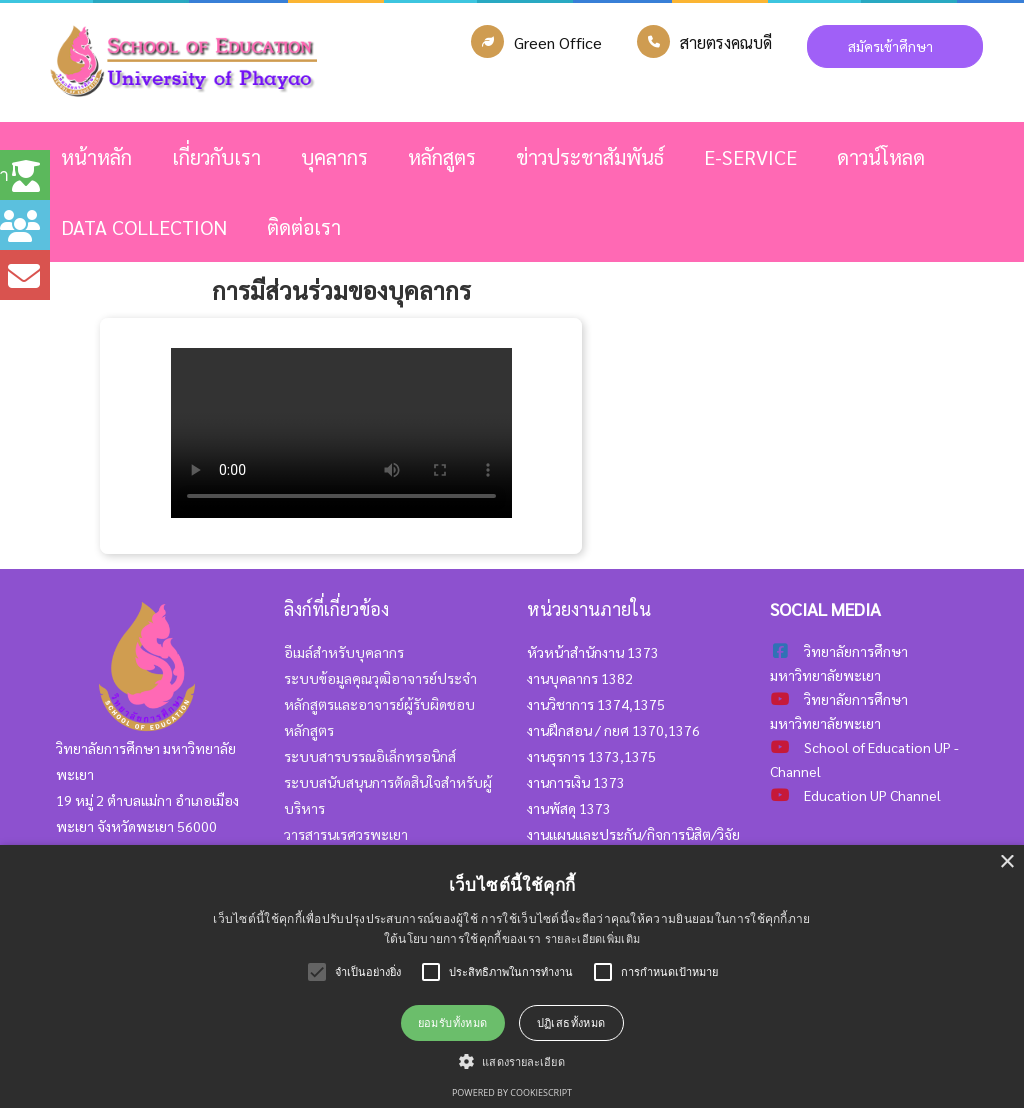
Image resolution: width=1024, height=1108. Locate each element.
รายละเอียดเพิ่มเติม (593, 938)
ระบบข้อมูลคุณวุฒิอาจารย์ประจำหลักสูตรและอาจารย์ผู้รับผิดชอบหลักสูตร (380, 704)
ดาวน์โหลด (881, 157)
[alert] (512, 976)
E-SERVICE (750, 157)
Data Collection (144, 227)
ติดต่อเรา (304, 227)
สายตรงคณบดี (726, 42)
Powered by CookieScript (512, 1092)
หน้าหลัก (96, 157)
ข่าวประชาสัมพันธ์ (590, 157)
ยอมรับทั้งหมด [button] (453, 1022)
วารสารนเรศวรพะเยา (346, 834)
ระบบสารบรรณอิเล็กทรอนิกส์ (370, 756)
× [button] (1006, 862)
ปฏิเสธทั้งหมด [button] (571, 1022)
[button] (511, 1061)
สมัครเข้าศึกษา (895, 46)
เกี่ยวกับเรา (216, 157)
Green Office (558, 42)
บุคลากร (334, 157)
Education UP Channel (872, 795)
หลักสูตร (442, 157)
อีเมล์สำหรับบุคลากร (344, 652)
